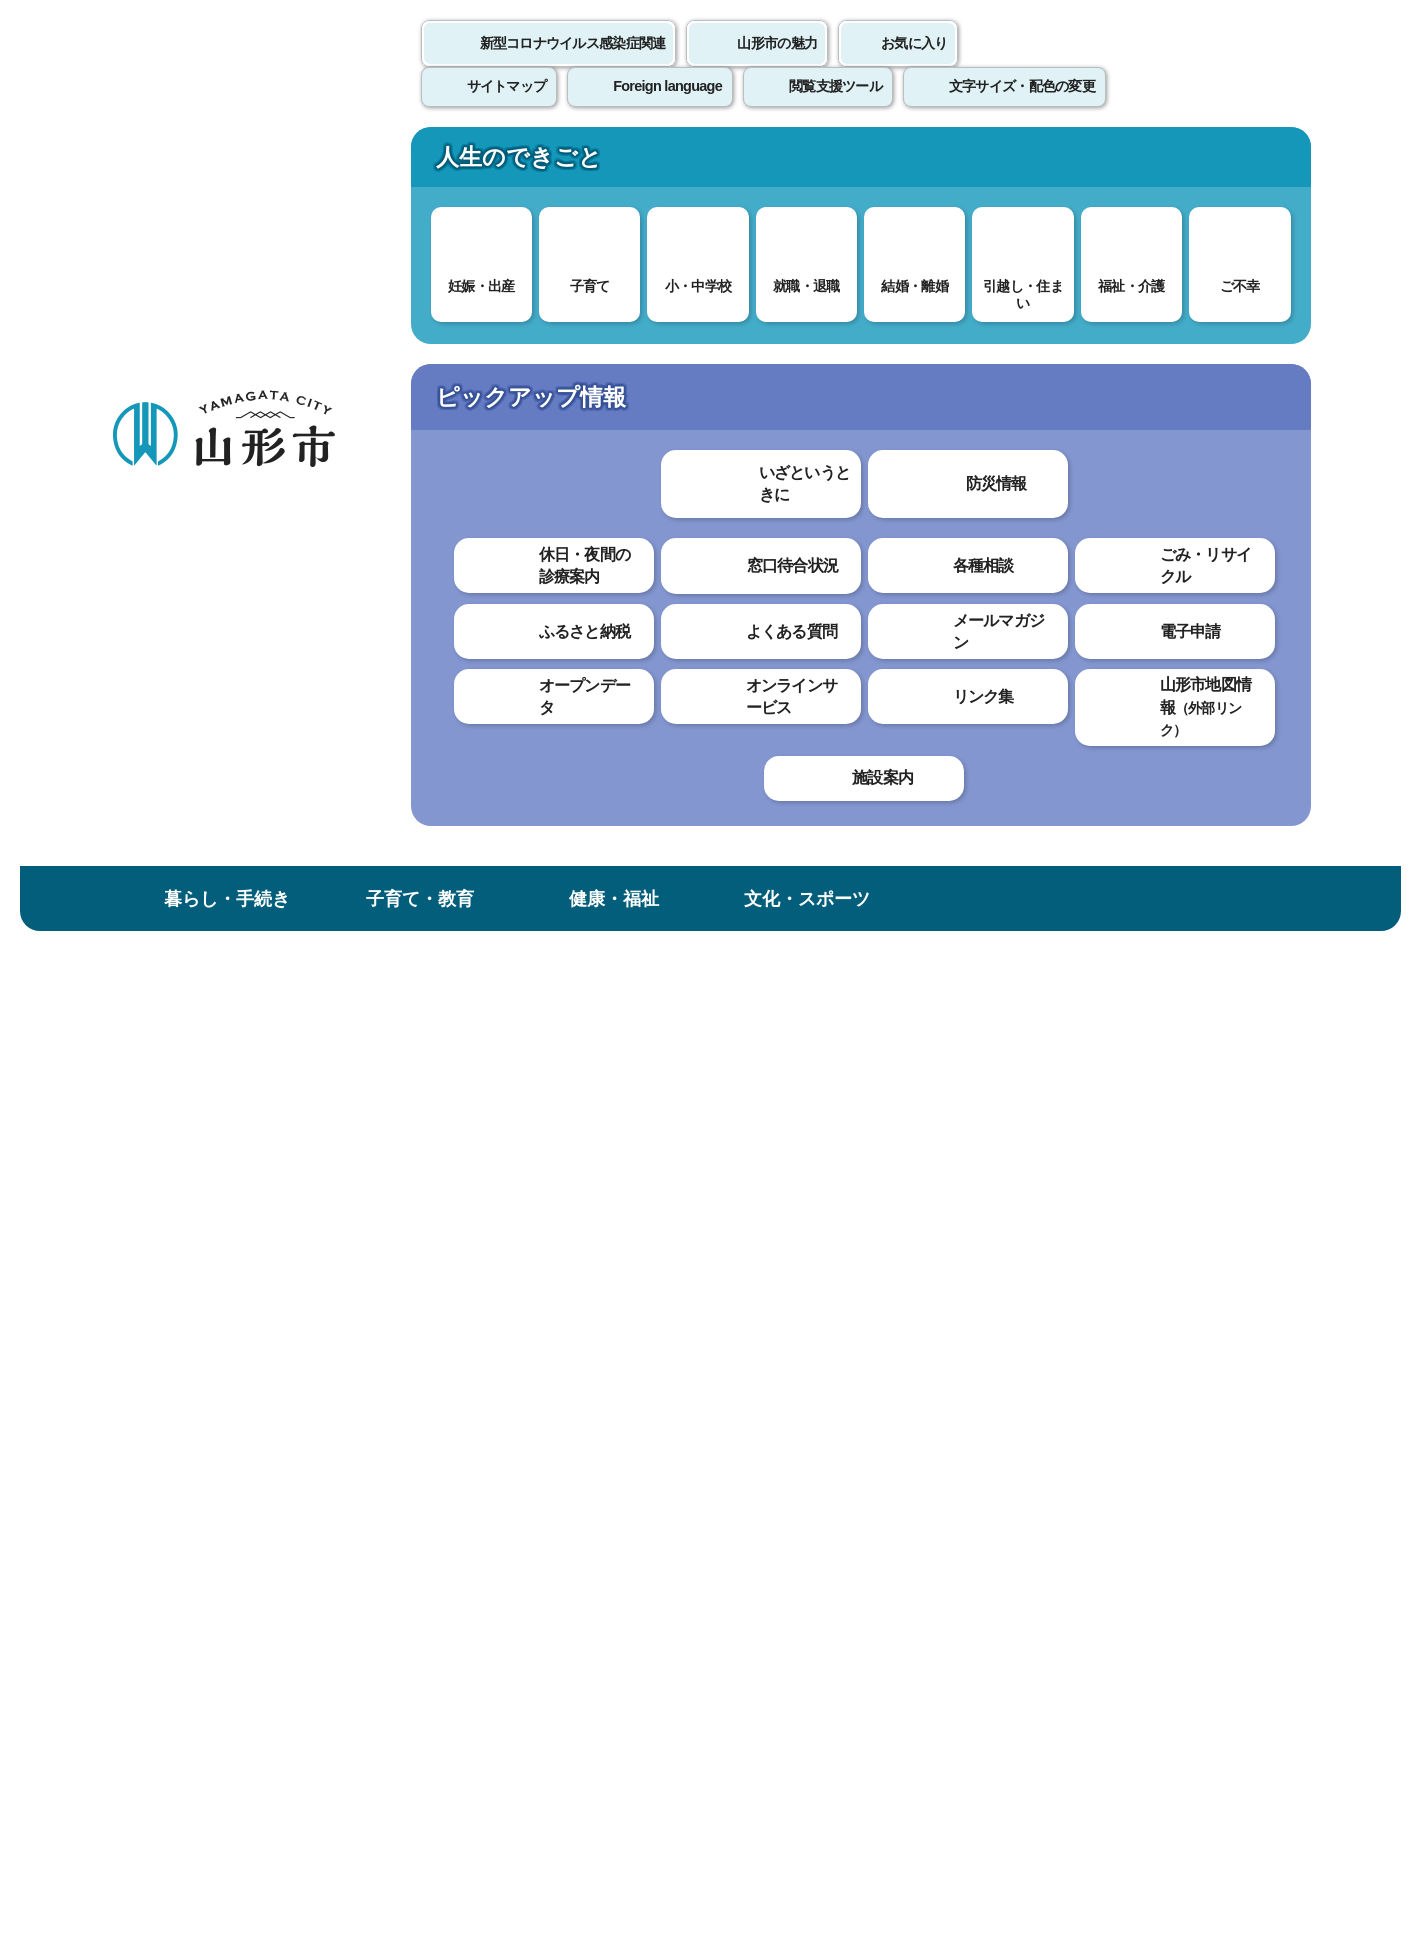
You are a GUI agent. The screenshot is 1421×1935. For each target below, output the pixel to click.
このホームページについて (222, 1469)
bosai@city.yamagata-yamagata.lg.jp (522, 1318)
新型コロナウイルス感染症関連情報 (539, 337)
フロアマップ (182, 1769)
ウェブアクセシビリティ (732, 1469)
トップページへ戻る (1243, 1408)
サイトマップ (928, 1469)
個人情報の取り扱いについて (481, 1469)
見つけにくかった (620, 1033)
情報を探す (346, 262)
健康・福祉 (614, 163)
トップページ (264, 337)
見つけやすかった (458, 1033)
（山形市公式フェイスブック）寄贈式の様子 (603, 806)
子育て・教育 (420, 163)
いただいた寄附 (728, 337)
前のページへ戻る (1076, 1408)
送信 (828, 1078)
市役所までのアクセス (351, 1769)
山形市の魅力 (777, 65)
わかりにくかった (620, 963)
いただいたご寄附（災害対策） (903, 337)
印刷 (1077, 600)
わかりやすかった (458, 963)
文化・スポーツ (807, 163)
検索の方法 (1090, 261)
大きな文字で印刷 (1221, 599)
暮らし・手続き (227, 163)
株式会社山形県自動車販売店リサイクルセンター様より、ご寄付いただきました (218, 664)
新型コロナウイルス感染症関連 (573, 65)
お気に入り (914, 65)
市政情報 (1194, 163)
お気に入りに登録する (1223, 407)
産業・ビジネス (1000, 163)
